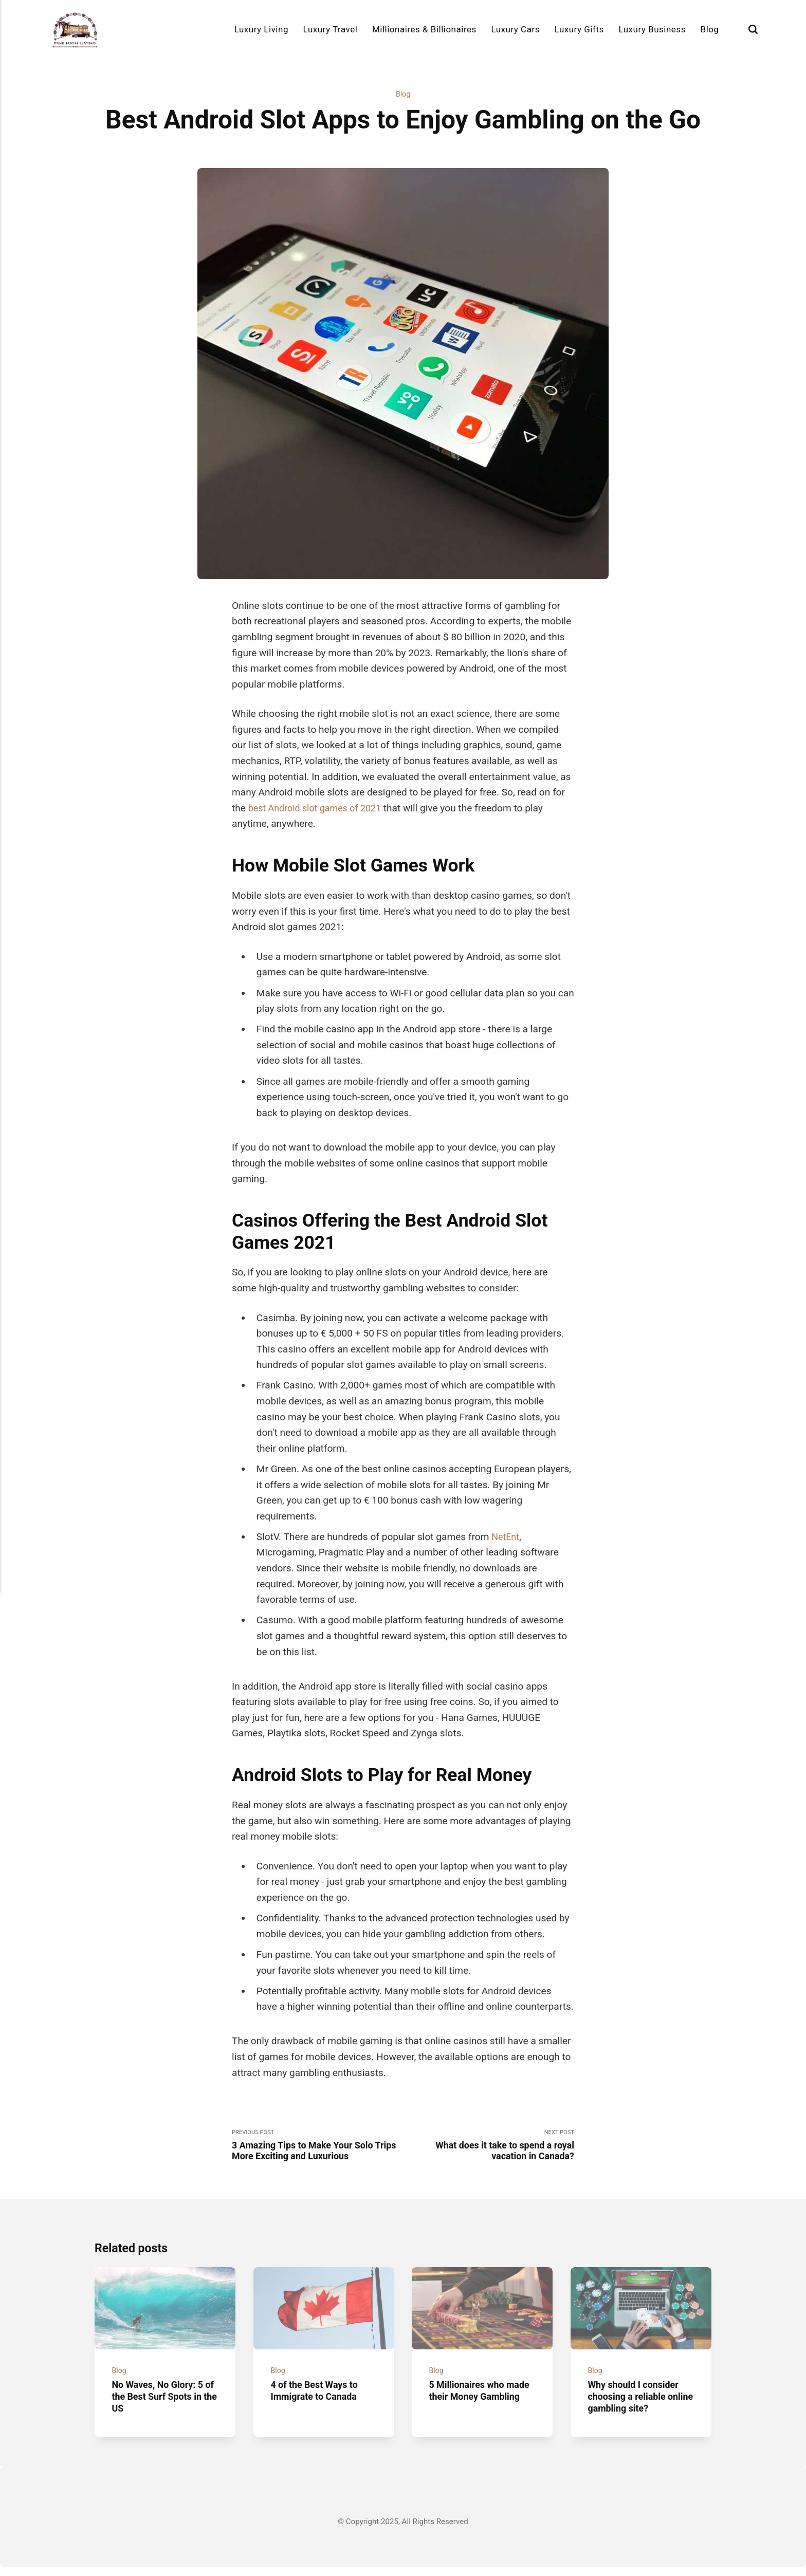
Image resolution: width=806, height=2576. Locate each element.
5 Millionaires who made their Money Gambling (469, 2405)
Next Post (488, 2147)
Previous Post (317, 2147)
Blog (710, 29)
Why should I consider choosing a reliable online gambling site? (636, 2405)
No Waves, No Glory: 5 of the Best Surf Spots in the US (160, 2405)
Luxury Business (652, 29)
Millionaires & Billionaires (424, 29)
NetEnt (506, 1538)
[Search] (753, 29)
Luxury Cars (515, 29)
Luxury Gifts (579, 29)
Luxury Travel (330, 29)
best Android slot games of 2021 (319, 808)
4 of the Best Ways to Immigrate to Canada (317, 2400)
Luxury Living (261, 29)
